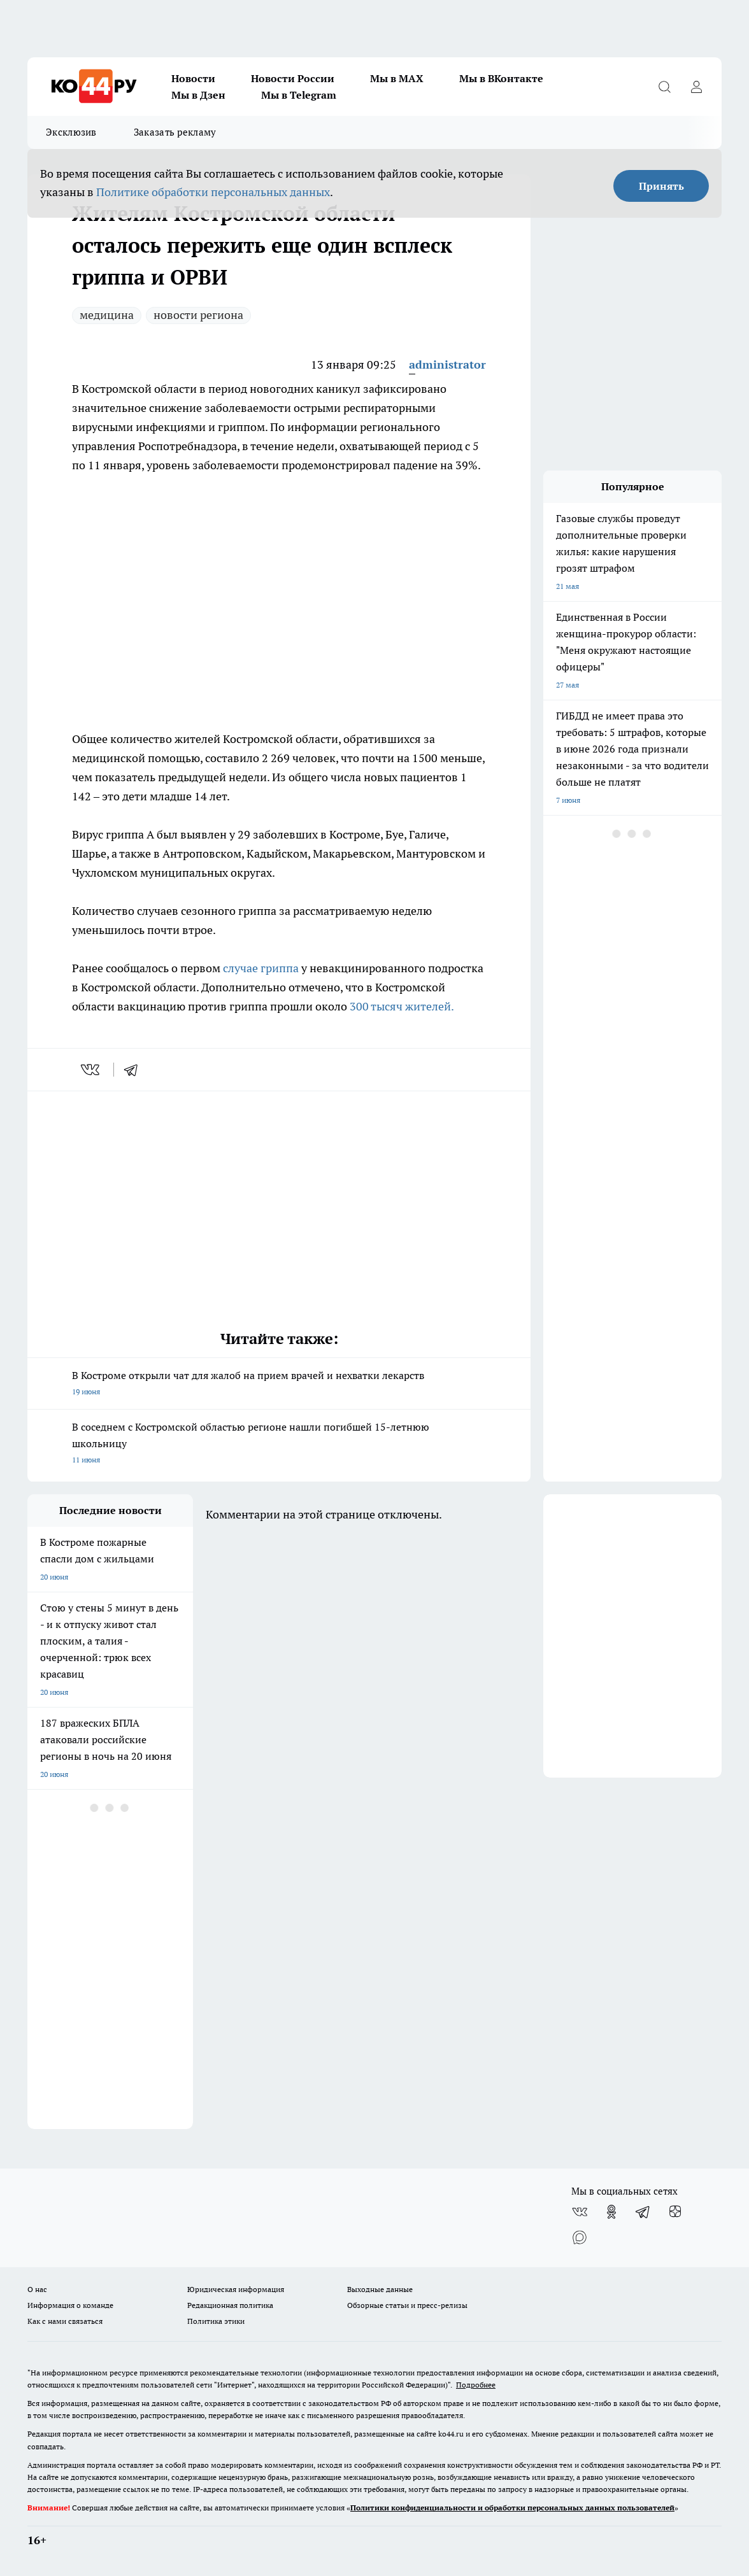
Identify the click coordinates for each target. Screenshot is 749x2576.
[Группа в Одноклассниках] (611, 2212)
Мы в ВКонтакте (501, 78)
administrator (447, 364)
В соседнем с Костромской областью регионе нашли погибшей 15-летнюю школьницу (279, 1444)
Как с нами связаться (65, 2321)
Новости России (292, 78)
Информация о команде (70, 2305)
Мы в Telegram (298, 94)
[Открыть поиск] (664, 86)
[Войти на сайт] (696, 86)
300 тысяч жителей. (402, 1006)
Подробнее (476, 2384)
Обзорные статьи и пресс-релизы (407, 2305)
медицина (107, 315)
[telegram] (135, 1070)
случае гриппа (262, 968)
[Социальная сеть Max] (580, 2237)
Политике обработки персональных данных (213, 192)
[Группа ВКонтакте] (580, 2212)
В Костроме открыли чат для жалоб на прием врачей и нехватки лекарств (279, 1384)
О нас (37, 2289)
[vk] (91, 1070)
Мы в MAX (397, 78)
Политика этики (216, 2321)
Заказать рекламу (175, 132)
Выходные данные (380, 2289)
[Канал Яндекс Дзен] (675, 2212)
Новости (193, 78)
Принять (661, 186)
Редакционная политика (230, 2305)
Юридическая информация (235, 2289)
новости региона (198, 315)
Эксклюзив (71, 132)
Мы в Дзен (198, 94)
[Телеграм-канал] (643, 2212)
